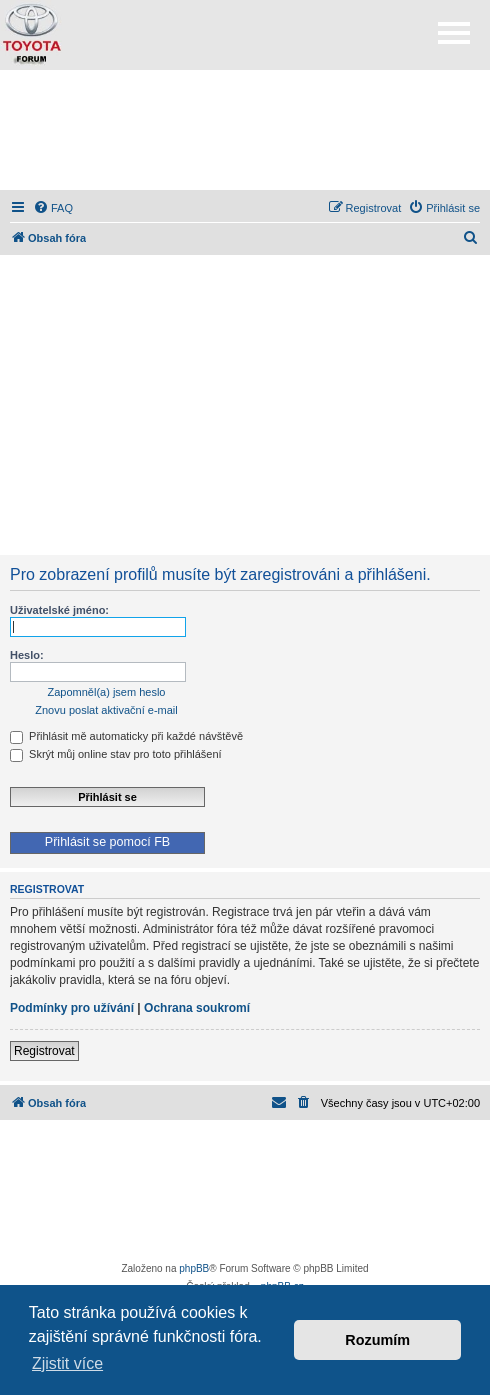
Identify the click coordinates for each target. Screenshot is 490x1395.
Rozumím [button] (377, 1340)
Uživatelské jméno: (59, 610)
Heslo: (27, 655)
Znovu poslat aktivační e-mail (106, 710)
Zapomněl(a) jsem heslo (107, 692)
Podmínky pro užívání (72, 1008)
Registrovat (44, 1051)
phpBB (194, 1268)
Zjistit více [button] (67, 1363)
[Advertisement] (245, 130)
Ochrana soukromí (197, 1008)
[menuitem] (53, 208)
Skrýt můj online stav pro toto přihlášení (116, 754)
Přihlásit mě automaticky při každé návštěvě (126, 736)
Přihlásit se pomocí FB (107, 842)
